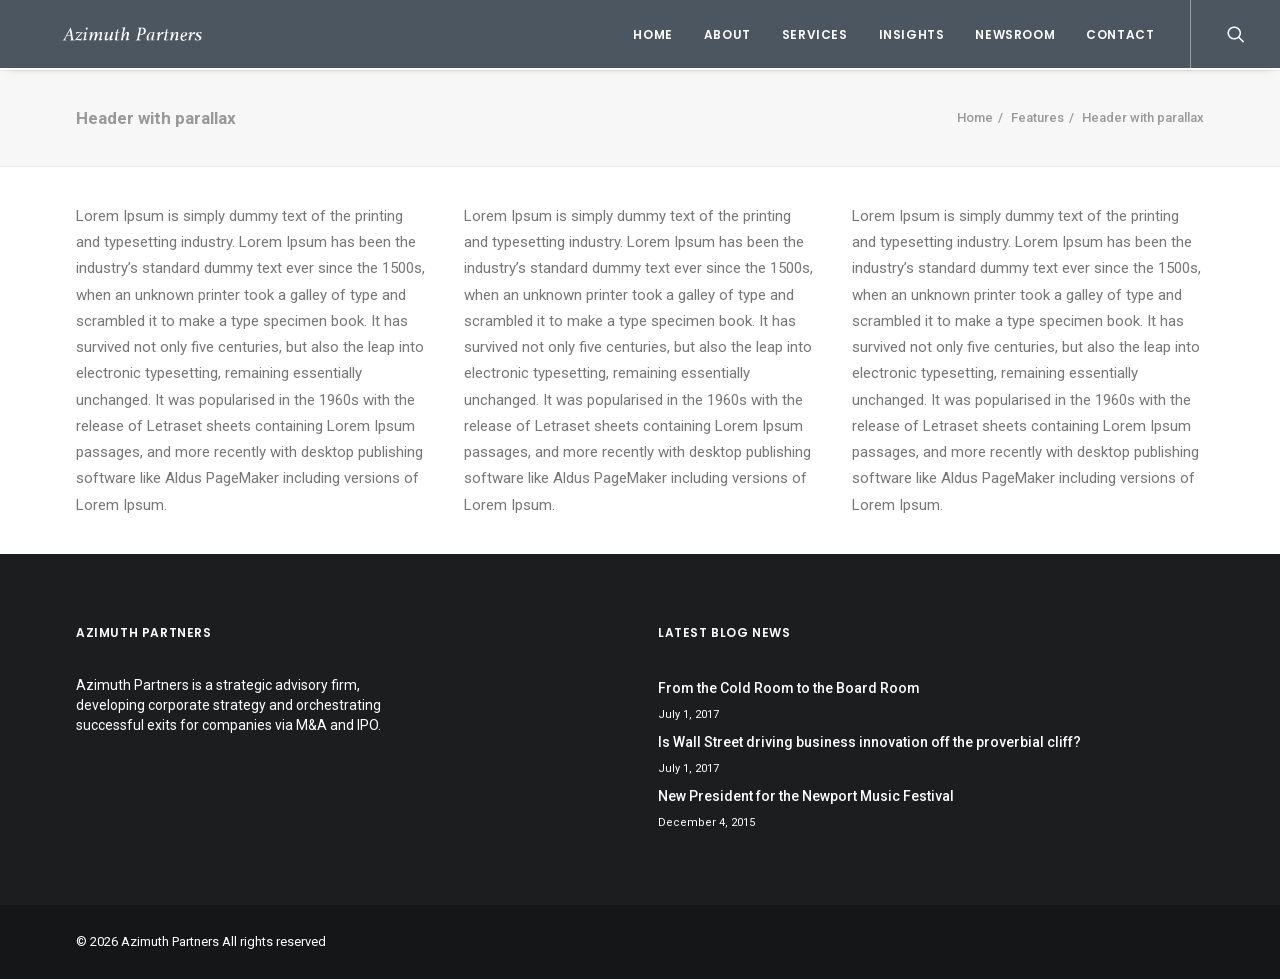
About (727, 34)
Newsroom (1015, 34)
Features (1037, 117)
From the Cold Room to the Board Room (789, 688)
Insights (912, 34)
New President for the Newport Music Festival (806, 796)
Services (815, 34)
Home (652, 34)
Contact (1120, 34)
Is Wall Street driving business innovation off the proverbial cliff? (869, 742)
